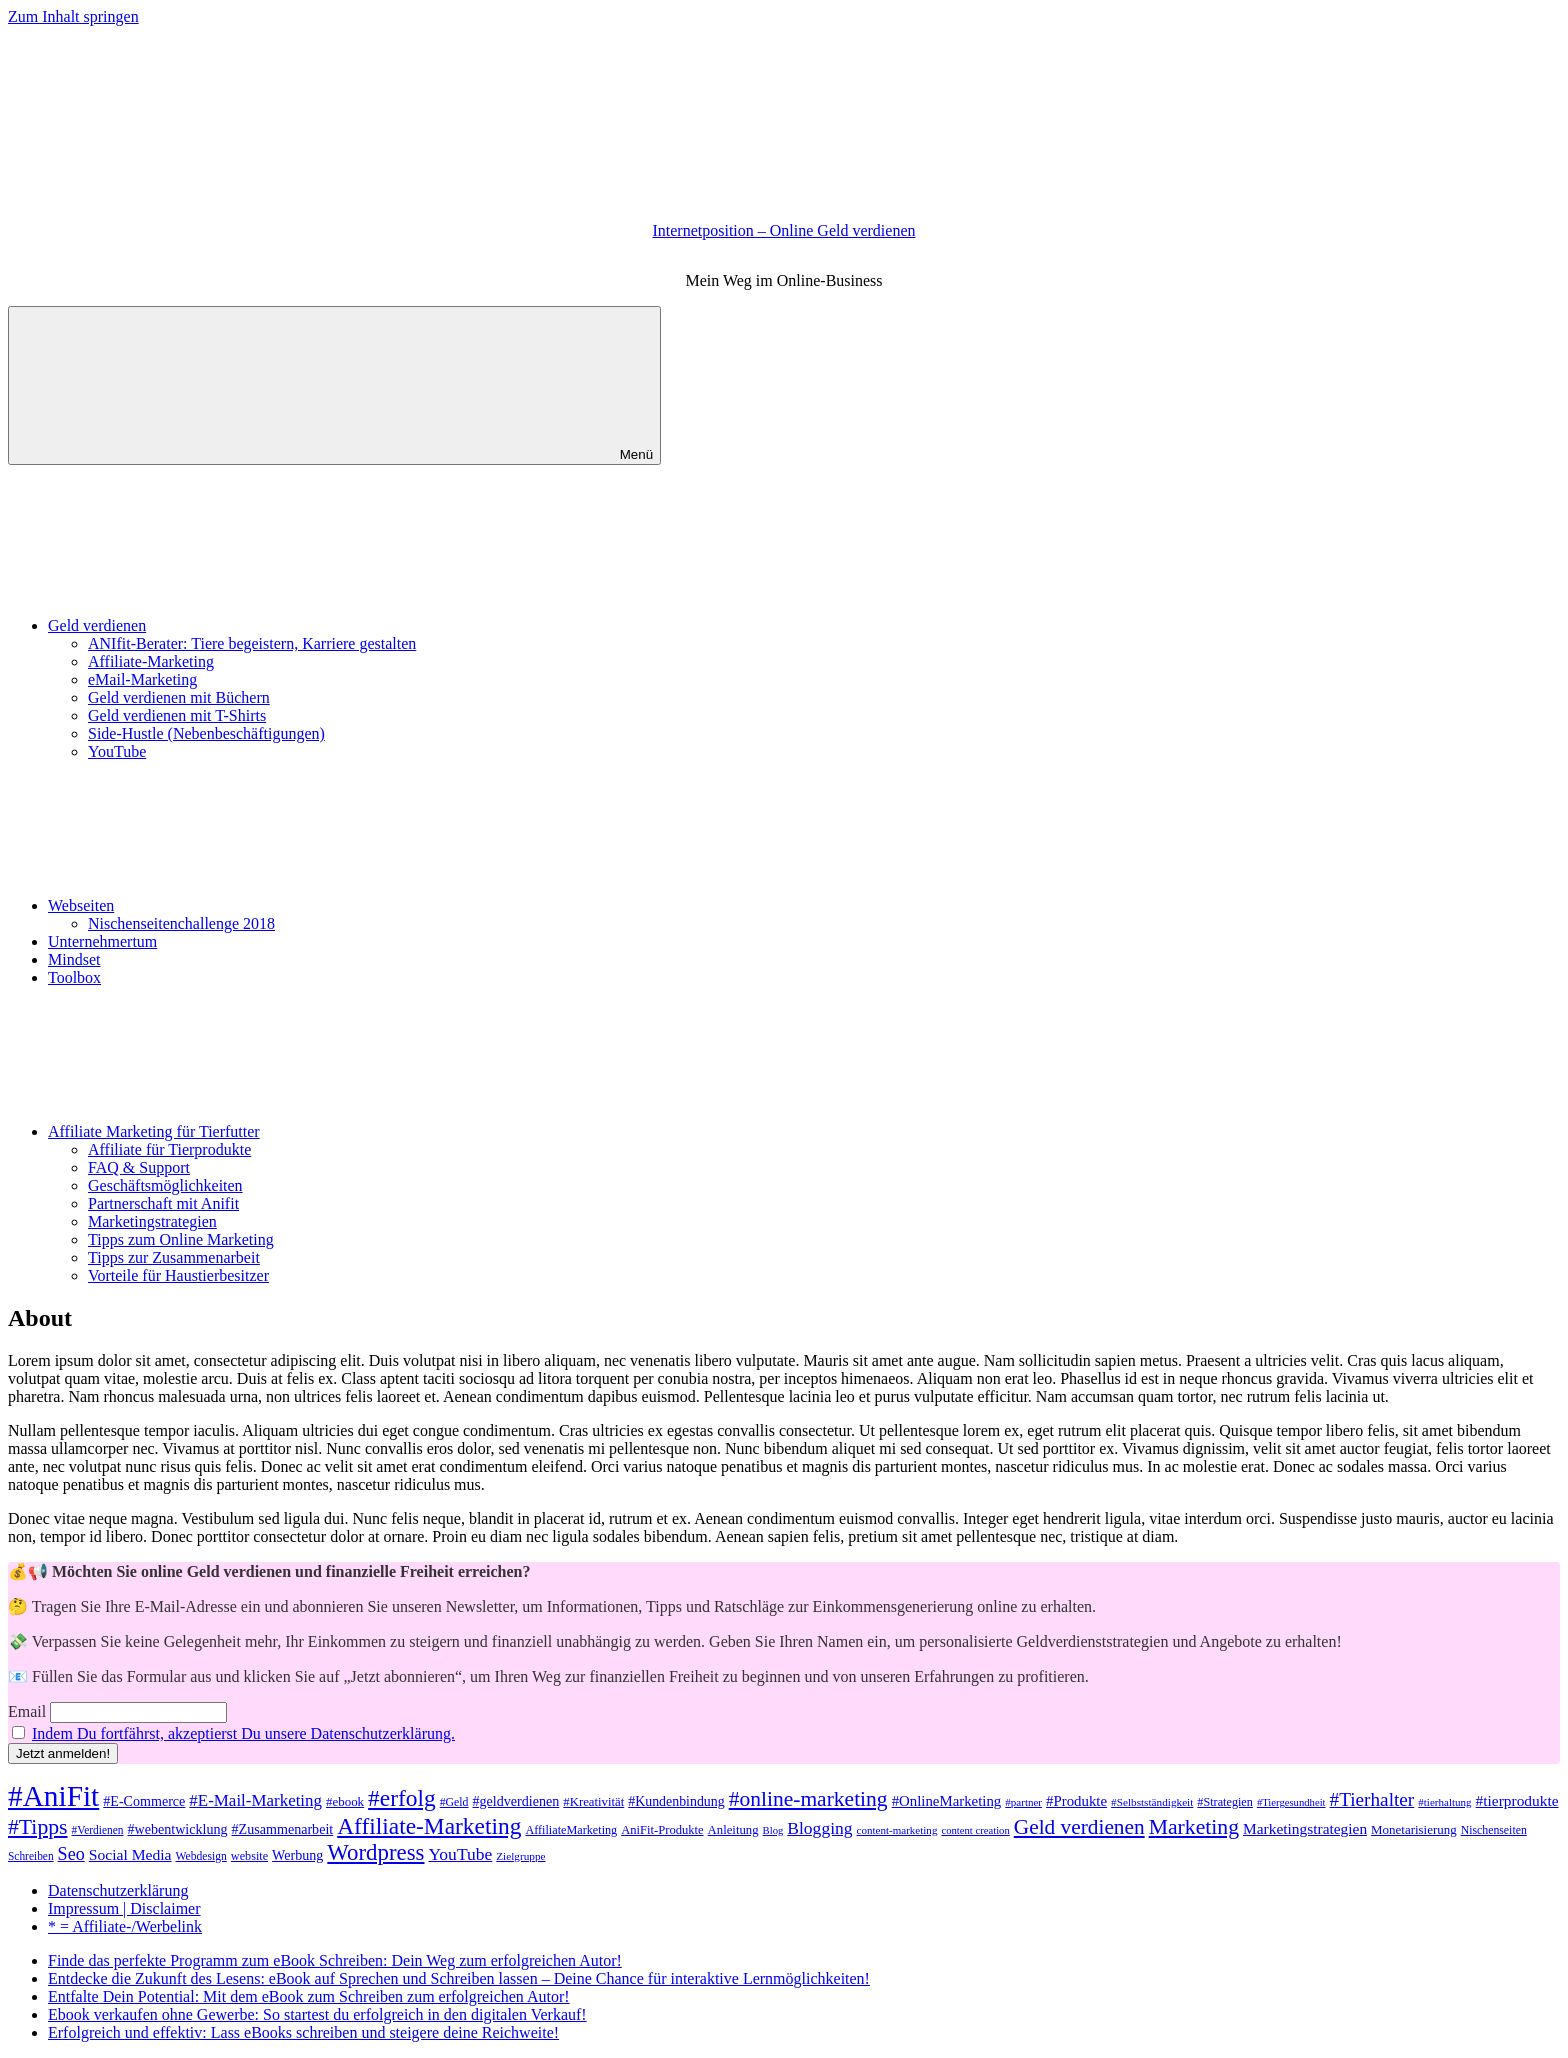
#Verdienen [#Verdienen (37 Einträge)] (98, 1830)
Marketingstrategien (152, 1221)
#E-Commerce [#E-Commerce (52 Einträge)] (144, 1801)
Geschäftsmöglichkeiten (165, 1185)
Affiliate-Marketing (151, 661)
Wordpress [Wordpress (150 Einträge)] (375, 1852)
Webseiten (231, 905)
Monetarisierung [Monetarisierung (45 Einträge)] (1414, 1829)
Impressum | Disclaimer (124, 1908)
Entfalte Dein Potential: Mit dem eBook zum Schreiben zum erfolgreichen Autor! (309, 1996)
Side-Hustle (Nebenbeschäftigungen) (206, 733)
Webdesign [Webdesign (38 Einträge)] (201, 1856)
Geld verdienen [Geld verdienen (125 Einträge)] (1079, 1827)
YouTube (117, 751)
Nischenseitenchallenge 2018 (181, 923)
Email (27, 1711)
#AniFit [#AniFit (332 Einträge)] (53, 1796)
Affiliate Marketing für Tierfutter (304, 1131)
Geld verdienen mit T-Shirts (177, 715)
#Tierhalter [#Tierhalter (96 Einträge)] (1372, 1799)
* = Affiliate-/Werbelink (125, 1926)
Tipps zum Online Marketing (181, 1239)
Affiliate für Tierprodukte (169, 1149)
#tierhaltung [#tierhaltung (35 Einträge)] (1444, 1802)
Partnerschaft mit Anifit (163, 1203)
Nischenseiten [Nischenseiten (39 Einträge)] (1494, 1830)
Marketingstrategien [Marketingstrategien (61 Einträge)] (1305, 1828)
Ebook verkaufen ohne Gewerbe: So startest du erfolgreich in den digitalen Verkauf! (317, 2014)
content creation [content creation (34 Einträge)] (975, 1830)
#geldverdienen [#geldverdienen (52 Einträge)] (516, 1801)
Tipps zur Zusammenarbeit (174, 1257)
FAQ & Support (139, 1167)
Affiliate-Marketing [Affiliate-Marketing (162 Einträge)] (429, 1826)
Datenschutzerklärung (118, 1890)
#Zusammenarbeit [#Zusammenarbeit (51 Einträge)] (283, 1829)
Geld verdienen (247, 625)
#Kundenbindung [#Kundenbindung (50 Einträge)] (676, 1801)
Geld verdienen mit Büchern (179, 697)
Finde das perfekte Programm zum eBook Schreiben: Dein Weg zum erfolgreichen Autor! (335, 1960)
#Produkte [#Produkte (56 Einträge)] (1076, 1801)
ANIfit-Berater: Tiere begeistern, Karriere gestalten (252, 643)
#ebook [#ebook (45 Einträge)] (345, 1801)
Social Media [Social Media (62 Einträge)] (130, 1854)
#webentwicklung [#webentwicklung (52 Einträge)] (177, 1829)
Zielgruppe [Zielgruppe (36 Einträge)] (520, 1856)
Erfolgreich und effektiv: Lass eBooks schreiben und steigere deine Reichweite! (303, 2032)
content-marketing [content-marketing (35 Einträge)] (897, 1830)
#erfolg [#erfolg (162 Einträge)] (402, 1798)
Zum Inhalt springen (73, 16)
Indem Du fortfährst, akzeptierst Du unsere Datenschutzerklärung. (243, 1733)
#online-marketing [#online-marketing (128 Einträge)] (808, 1799)
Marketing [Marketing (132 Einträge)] (1194, 1827)
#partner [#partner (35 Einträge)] (1023, 1802)
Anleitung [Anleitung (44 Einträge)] (733, 1830)
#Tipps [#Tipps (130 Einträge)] (38, 1827)
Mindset (74, 959)
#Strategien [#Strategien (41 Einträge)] (1225, 1802)
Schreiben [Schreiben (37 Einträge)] (31, 1856)
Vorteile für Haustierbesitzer (178, 1275)
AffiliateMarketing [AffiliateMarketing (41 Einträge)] (571, 1830)
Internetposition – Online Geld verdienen (783, 230)
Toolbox (74, 977)
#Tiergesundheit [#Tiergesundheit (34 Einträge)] (1291, 1802)
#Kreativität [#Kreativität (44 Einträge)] (593, 1802)
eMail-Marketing (142, 679)
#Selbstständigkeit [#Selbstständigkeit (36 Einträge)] (1152, 1802)
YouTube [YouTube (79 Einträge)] (460, 1854)
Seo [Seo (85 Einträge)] (71, 1854)
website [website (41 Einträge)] (249, 1856)
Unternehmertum (102, 941)
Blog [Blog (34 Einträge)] (773, 1830)
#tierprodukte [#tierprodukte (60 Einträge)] (1517, 1800)
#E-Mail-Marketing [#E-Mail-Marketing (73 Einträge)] (255, 1800)
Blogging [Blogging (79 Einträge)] (819, 1828)
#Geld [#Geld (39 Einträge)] (454, 1802)
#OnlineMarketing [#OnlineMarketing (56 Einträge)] (947, 1801)
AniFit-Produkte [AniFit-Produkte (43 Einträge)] (662, 1830)
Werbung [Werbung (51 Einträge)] (297, 1855)
